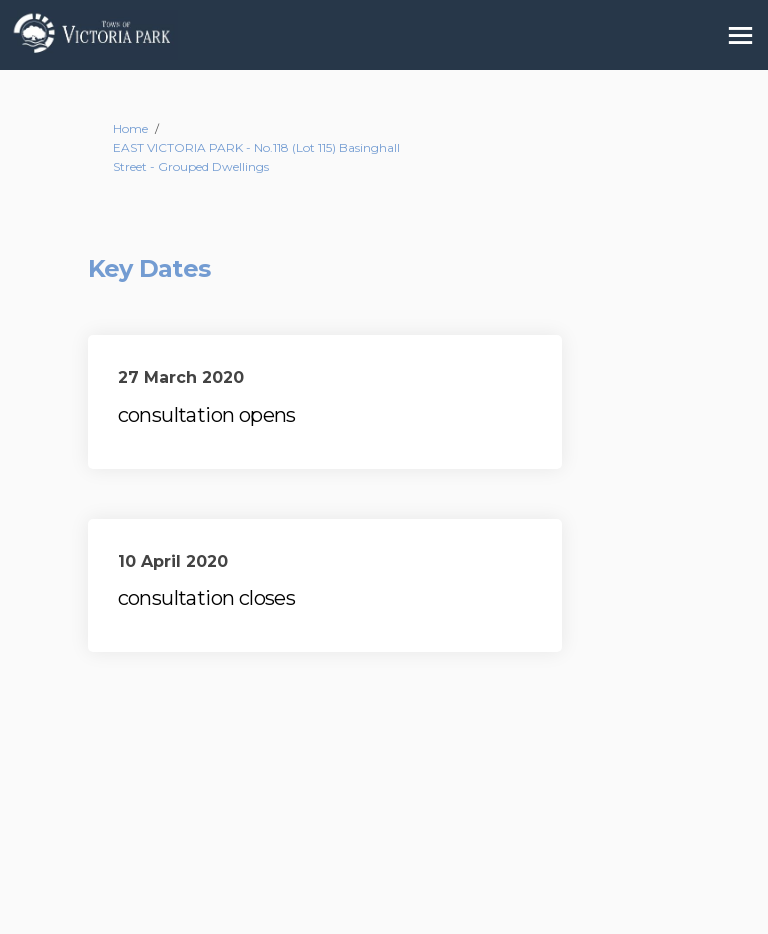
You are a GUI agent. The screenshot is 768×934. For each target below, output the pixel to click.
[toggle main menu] (740, 35)
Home (130, 128)
